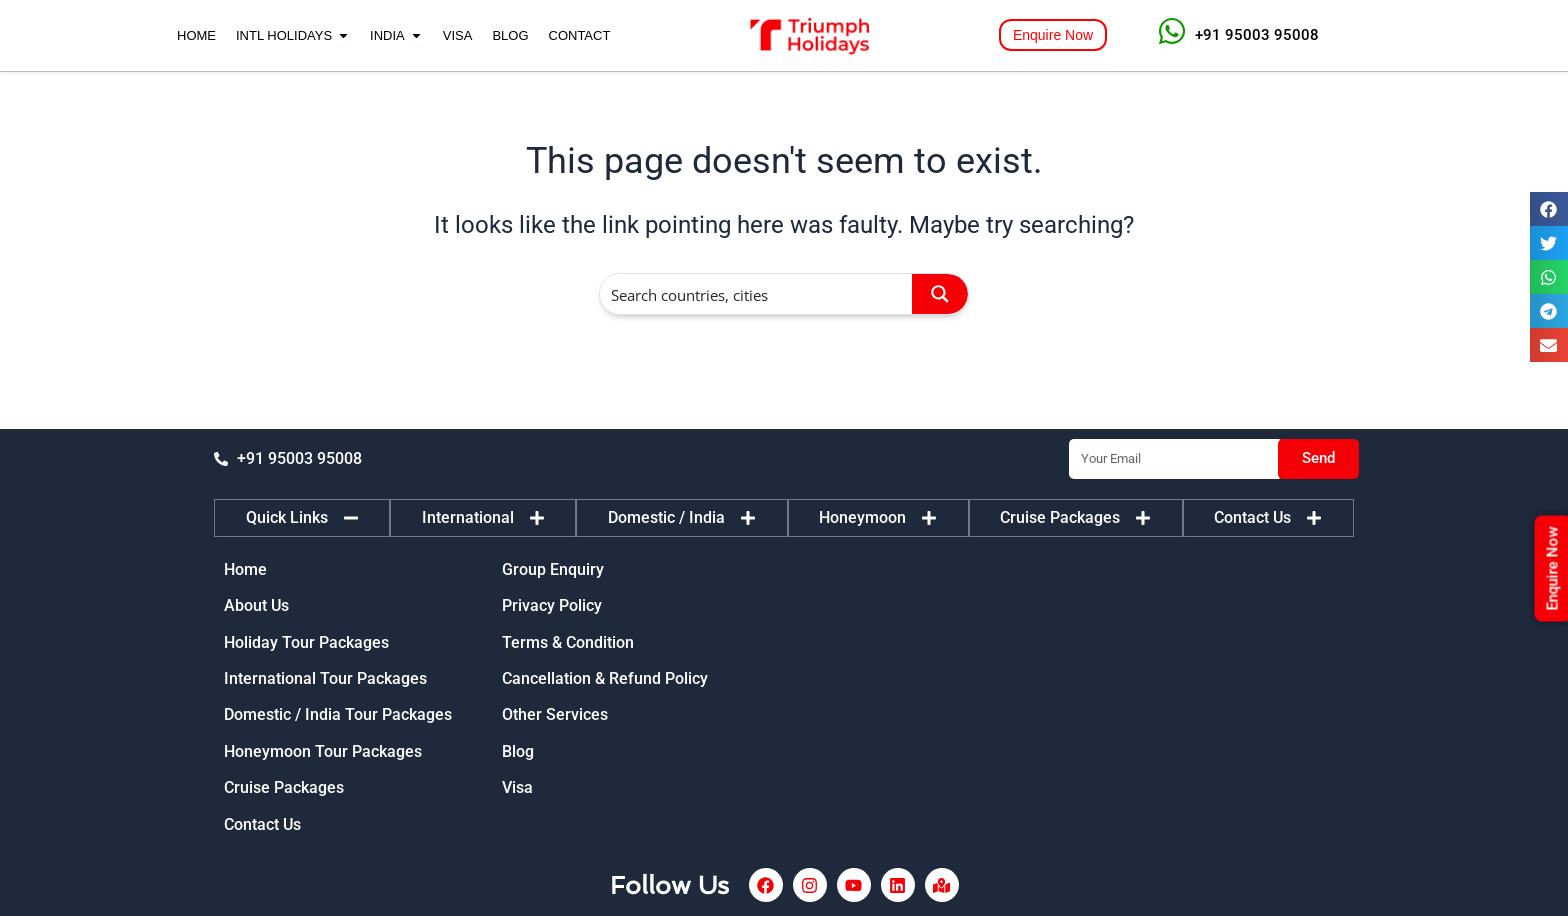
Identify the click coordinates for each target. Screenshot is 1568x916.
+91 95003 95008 (1257, 35)
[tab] (302, 518)
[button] (1549, 209)
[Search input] (757, 294)
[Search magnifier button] (940, 294)
